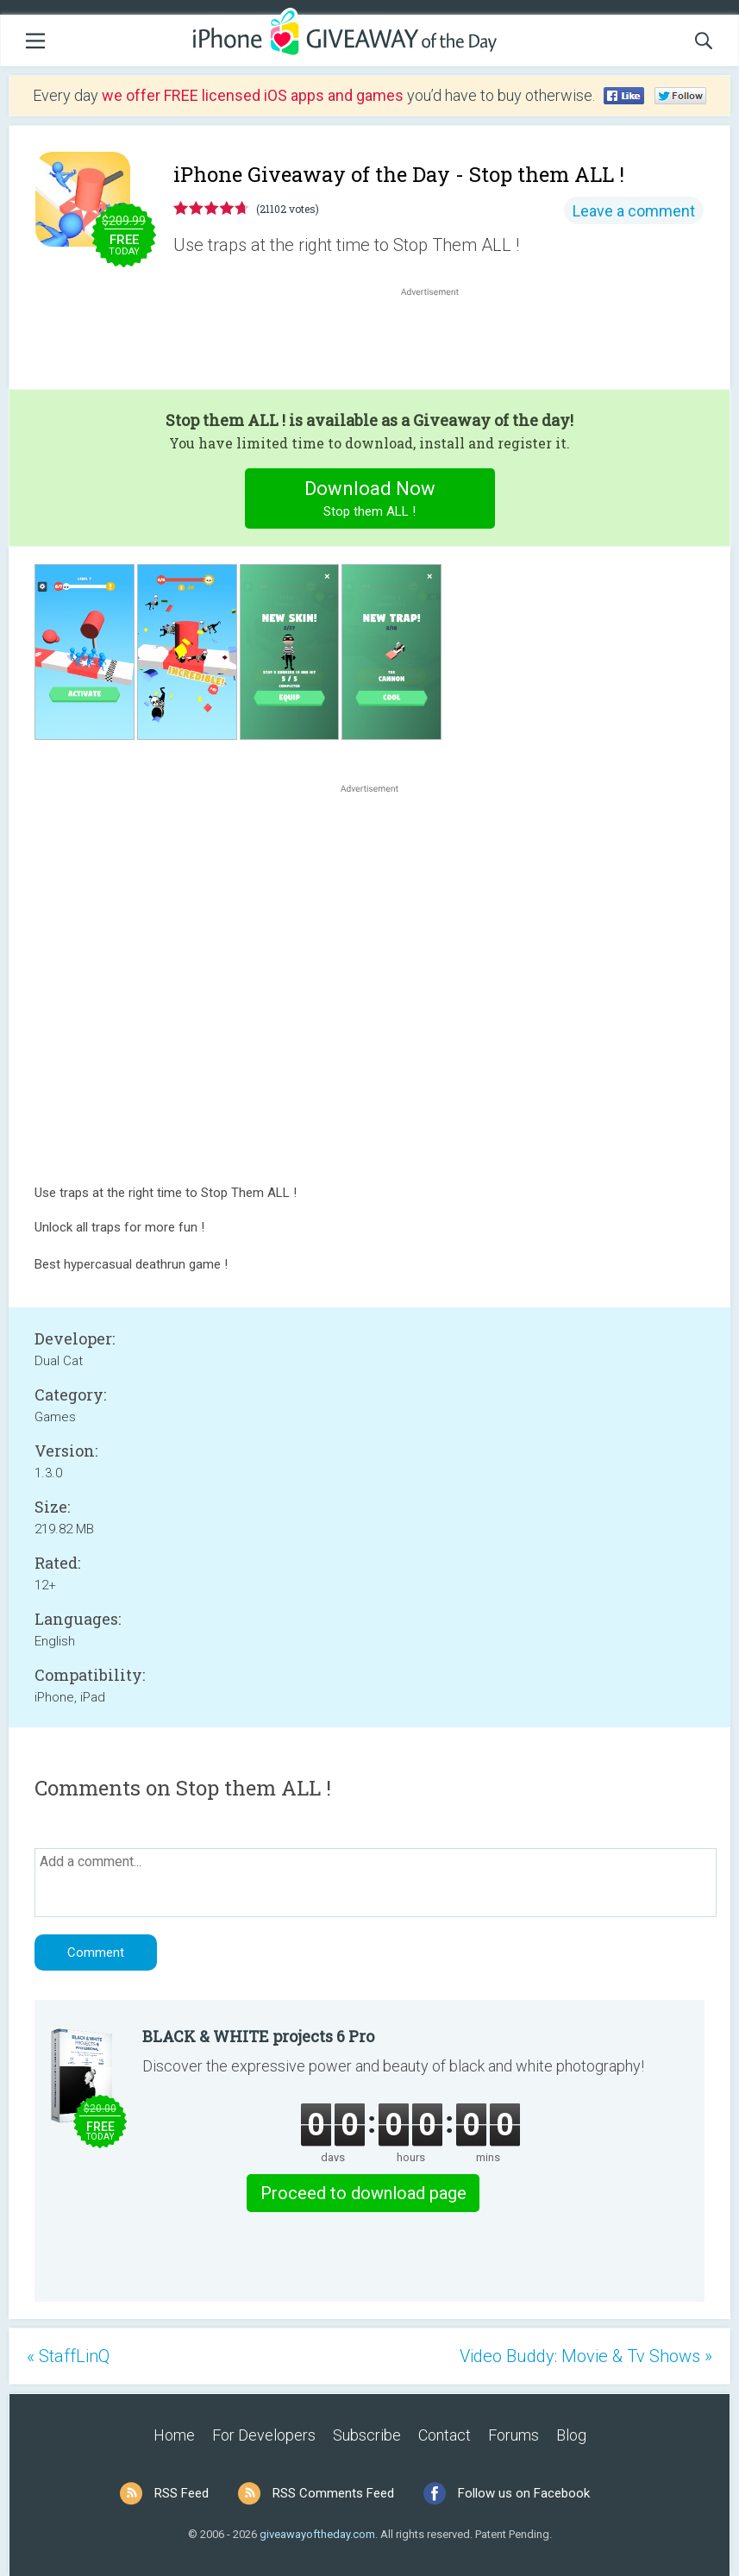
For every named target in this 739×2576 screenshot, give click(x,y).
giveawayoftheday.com (317, 2534)
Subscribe (367, 2435)
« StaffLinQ (68, 2356)
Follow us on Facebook (524, 2493)
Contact (444, 2435)
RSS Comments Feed (333, 2493)
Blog (571, 2435)
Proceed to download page (363, 2193)
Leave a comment (634, 211)
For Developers (264, 2435)
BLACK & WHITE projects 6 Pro (258, 2036)
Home (174, 2435)
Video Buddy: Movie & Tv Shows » (586, 2356)
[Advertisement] (438, 341)
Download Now (369, 500)
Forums (513, 2435)
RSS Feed (181, 2493)
